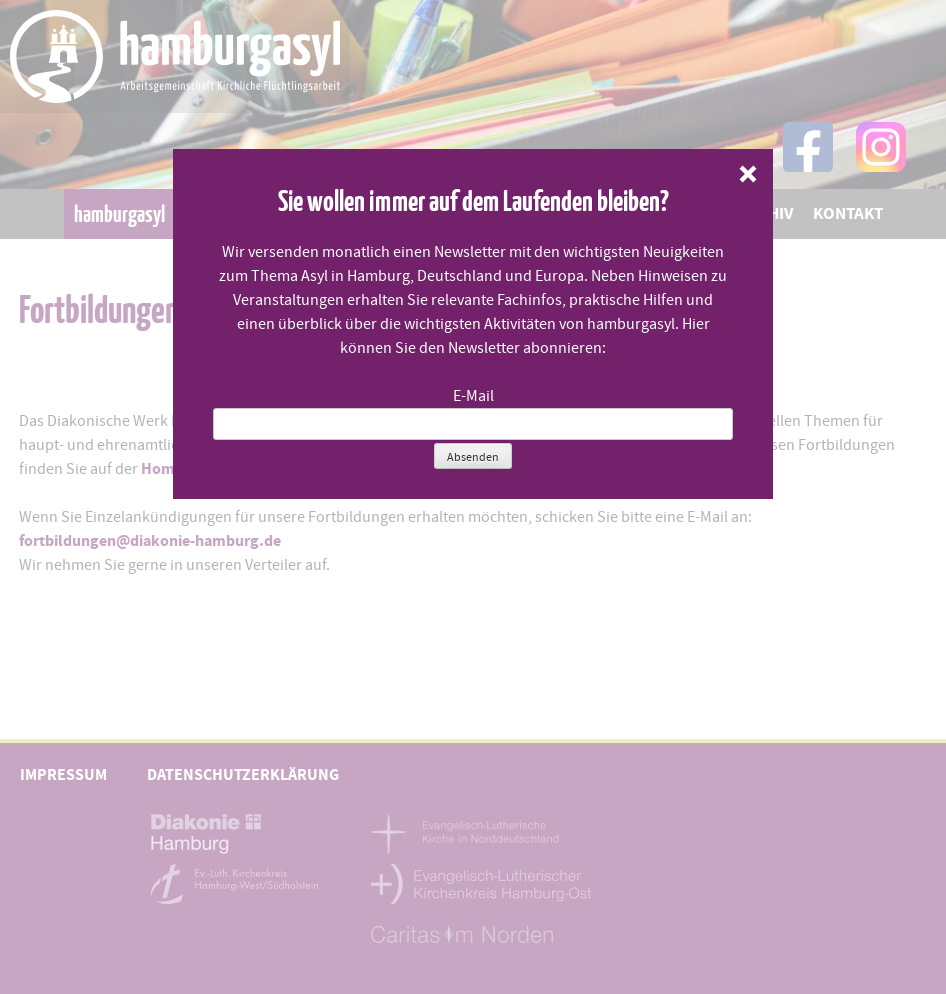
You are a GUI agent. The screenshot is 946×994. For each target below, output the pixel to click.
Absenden (473, 457)
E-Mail (473, 396)
